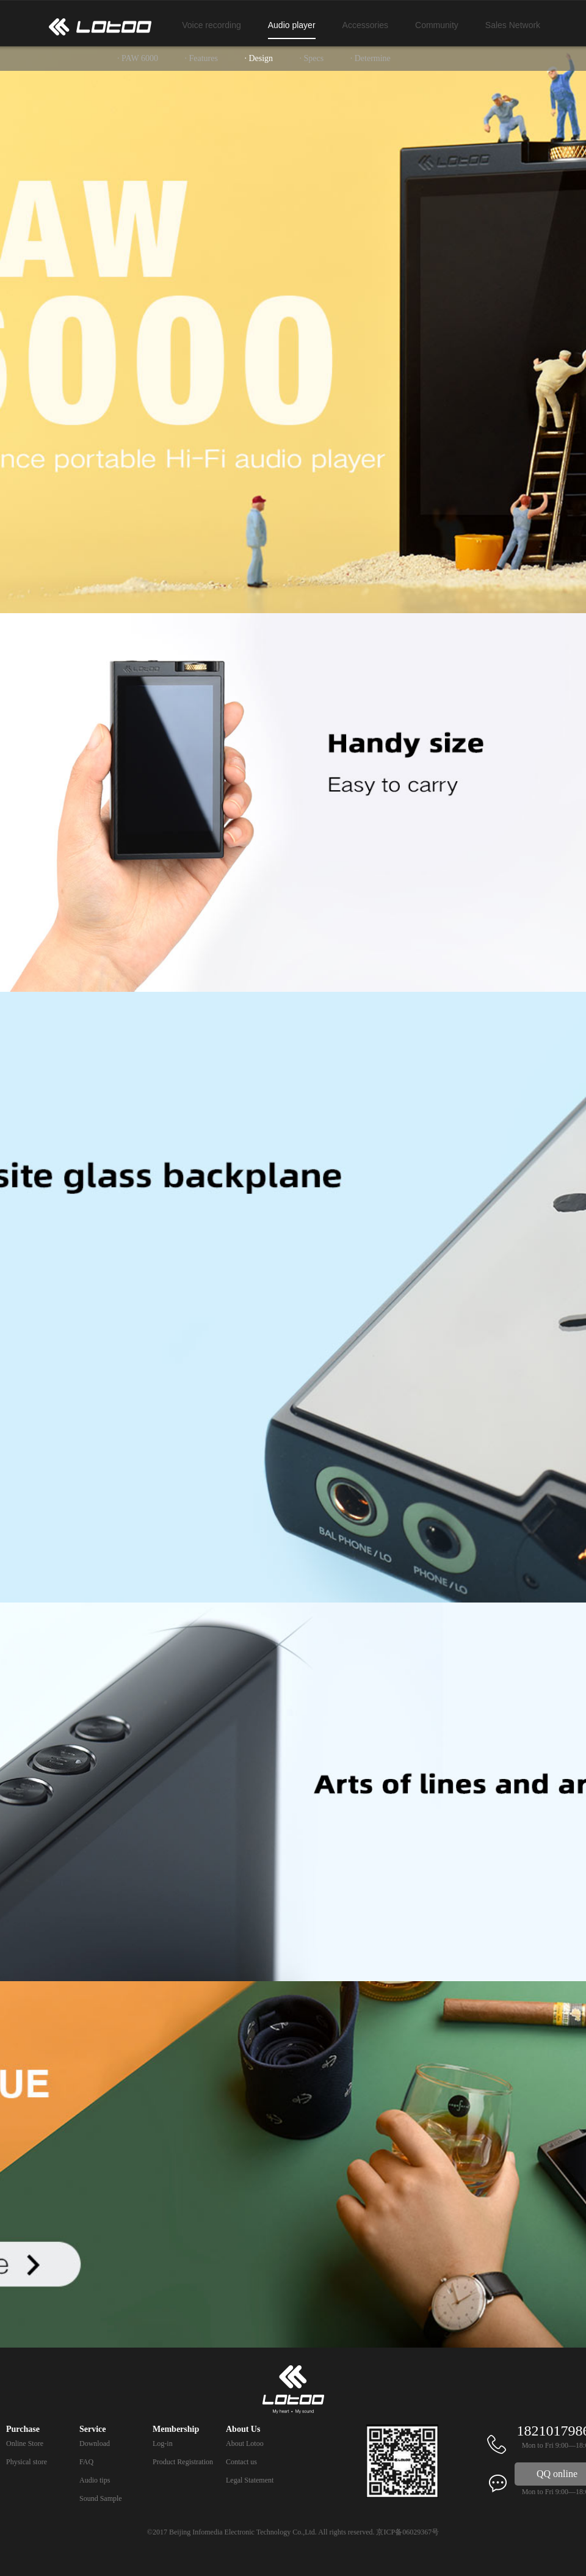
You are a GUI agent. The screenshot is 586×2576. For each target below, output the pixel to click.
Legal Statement (249, 2480)
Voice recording (211, 25)
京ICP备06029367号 (407, 2532)
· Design (258, 58)
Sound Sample (100, 2498)
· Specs (312, 58)
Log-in (163, 2443)
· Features (200, 58)
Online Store (24, 2443)
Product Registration (183, 2462)
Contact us (241, 2462)
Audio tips (94, 2480)
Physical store (26, 2462)
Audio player (292, 25)
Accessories (365, 25)
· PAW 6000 (137, 58)
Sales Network (512, 25)
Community (436, 25)
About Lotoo (245, 2443)
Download (94, 2443)
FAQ (86, 2462)
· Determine (370, 58)
